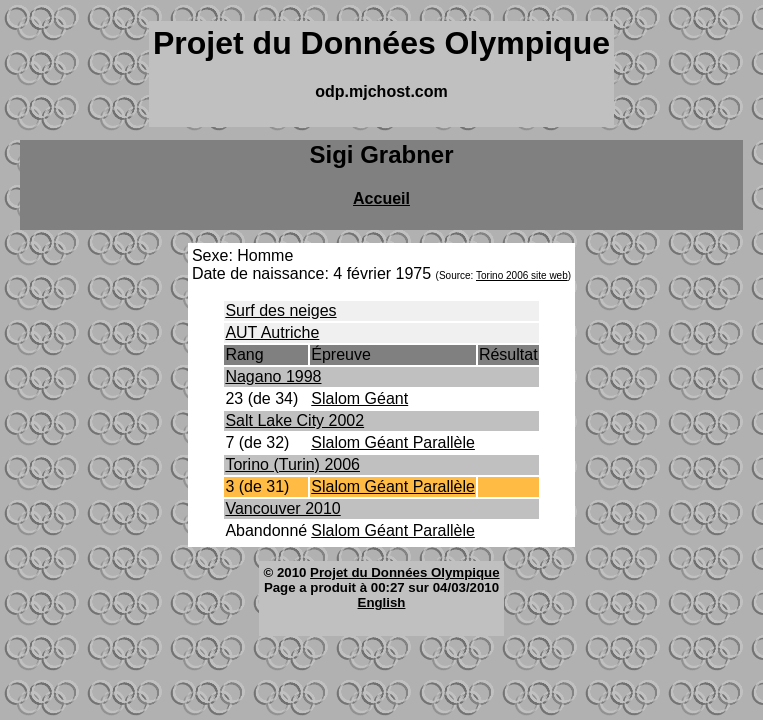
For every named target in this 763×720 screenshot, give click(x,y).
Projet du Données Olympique (404, 572)
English (382, 602)
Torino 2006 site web (522, 275)
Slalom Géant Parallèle (393, 442)
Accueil (381, 198)
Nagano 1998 (273, 376)
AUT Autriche (272, 332)
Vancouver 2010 (282, 508)
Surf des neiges (280, 310)
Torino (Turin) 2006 (292, 464)
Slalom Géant (359, 398)
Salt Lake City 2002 (294, 420)
